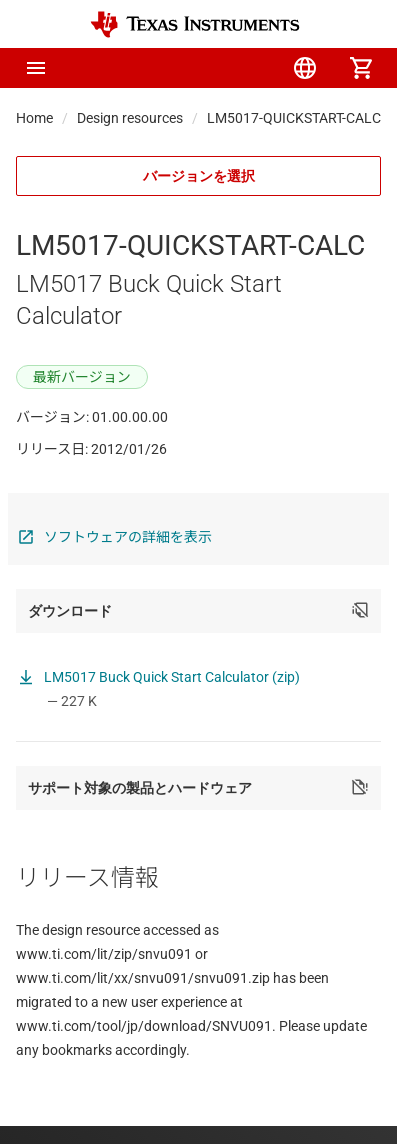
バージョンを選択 (199, 176)
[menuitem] (193, 68)
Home (34, 118)
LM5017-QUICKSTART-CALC (294, 118)
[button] (36, 68)
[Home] (195, 24)
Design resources (130, 118)
